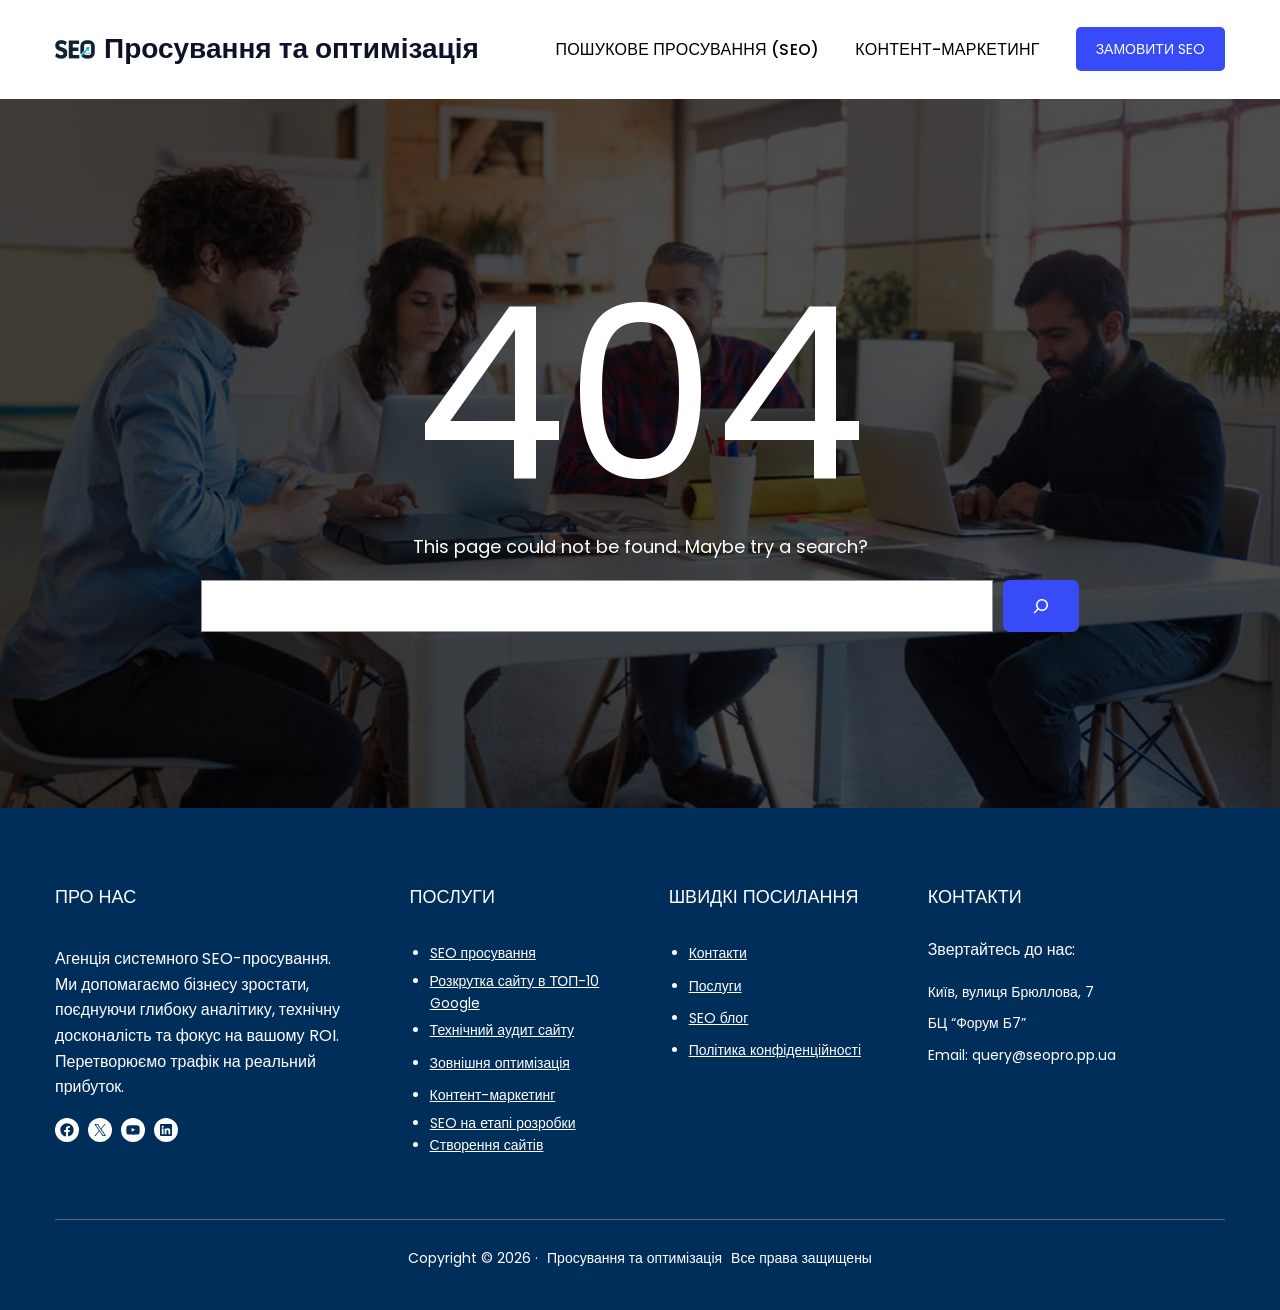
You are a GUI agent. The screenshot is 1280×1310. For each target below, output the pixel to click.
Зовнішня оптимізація (500, 1063)
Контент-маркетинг (493, 1095)
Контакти (718, 953)
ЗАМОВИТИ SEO (1150, 49)
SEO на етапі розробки (503, 1123)
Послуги (715, 986)
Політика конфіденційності (775, 1050)
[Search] (1041, 606)
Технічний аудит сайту (502, 1030)
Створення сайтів (487, 1145)
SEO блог (719, 1018)
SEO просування (483, 953)
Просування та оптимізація (291, 48)
